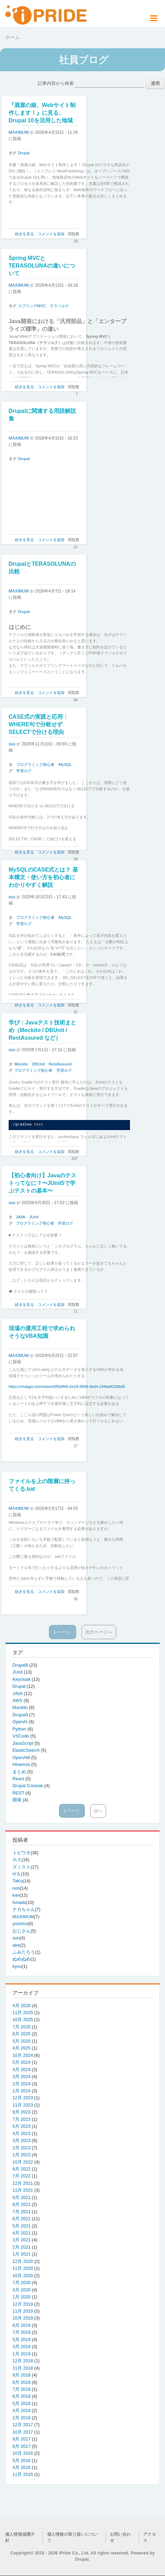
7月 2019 (21, 2332)
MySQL (65, 764)
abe (16, 1945)
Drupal (24, 153)
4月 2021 (21, 2232)
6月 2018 (21, 2396)
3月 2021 (21, 2239)
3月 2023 (21, 2140)
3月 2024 (21, 2076)
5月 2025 (21, 2041)
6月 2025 (21, 2033)
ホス (16, 1859)
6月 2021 (21, 2218)
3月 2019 (21, 2346)
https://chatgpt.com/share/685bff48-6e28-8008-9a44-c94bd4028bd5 (67, 1386)
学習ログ (24, 771)
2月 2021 (21, 2247)
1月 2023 (21, 2154)
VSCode (21, 1736)
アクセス (149, 2537)
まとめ (19, 1771)
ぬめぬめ (21, 1959)
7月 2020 (21, 2282)
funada (19, 1902)
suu (12, 744)
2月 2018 (21, 2417)
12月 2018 (22, 2360)
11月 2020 (22, 2268)
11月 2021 (22, 2190)
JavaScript (23, 1743)
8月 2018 (21, 2382)
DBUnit (38, 1064)
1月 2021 (21, 2254)
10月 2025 (22, 2019)
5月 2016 (21, 2460)
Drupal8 (20, 1665)
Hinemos (21, 1764)
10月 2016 (22, 2453)
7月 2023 (21, 2119)
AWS (18, 1700)
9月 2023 (21, 2112)
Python (19, 1729)
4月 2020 (21, 2289)
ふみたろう (23, 1952)
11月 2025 (22, 2012)
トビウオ (21, 1852)
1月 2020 (21, 2296)
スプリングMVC (32, 306)
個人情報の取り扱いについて (72, 2537)
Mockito (21, 1064)
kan (16, 1895)
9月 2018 (21, 2375)
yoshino (20, 1923)
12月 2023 (22, 2097)
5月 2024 (21, 2062)
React (18, 1778)
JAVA (20, 1217)
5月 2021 (21, 2226)
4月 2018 (21, 2410)
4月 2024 (21, 2069)
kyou (17, 1966)
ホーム (12, 37)
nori (16, 1888)
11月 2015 (22, 2474)
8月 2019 (21, 2325)
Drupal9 (20, 1714)
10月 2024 (22, 2055)
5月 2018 (21, 2403)
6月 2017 (21, 2446)
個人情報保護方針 (20, 2537)
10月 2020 (22, 2275)
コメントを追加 (51, 234)
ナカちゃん (23, 1909)
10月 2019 (22, 2318)
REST (18, 1793)
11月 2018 (22, 2368)
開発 (17, 1799)
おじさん (21, 1930)
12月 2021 (22, 2183)
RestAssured (60, 1064)
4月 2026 (21, 2005)
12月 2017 (22, 2424)
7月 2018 (21, 2389)
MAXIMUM (19, 132)
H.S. (16, 1873)
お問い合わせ (120, 2537)
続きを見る (24, 234)
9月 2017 (21, 2439)
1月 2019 (21, 2353)
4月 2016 (21, 2467)
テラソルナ (59, 306)
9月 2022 (21, 2169)
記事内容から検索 (56, 83)
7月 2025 (21, 2026)
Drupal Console (28, 1785)
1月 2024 (21, 2090)
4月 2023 (21, 2133)
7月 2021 (21, 2211)
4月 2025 (21, 2048)
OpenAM (21, 1757)
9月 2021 (21, 2197)
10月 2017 (22, 2432)
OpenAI (20, 1721)
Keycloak (22, 1679)
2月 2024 (21, 2083)
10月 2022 (22, 2162)
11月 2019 (22, 2311)
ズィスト (21, 1867)
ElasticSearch (26, 1750)
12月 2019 (22, 2304)
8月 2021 (21, 2204)
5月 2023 (21, 2126)
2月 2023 (21, 2147)
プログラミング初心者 (35, 764)
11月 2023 (22, 2105)
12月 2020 (22, 2261)
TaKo (17, 1880)
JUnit (33, 1217)
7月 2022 (21, 2175)
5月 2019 (21, 2339)
